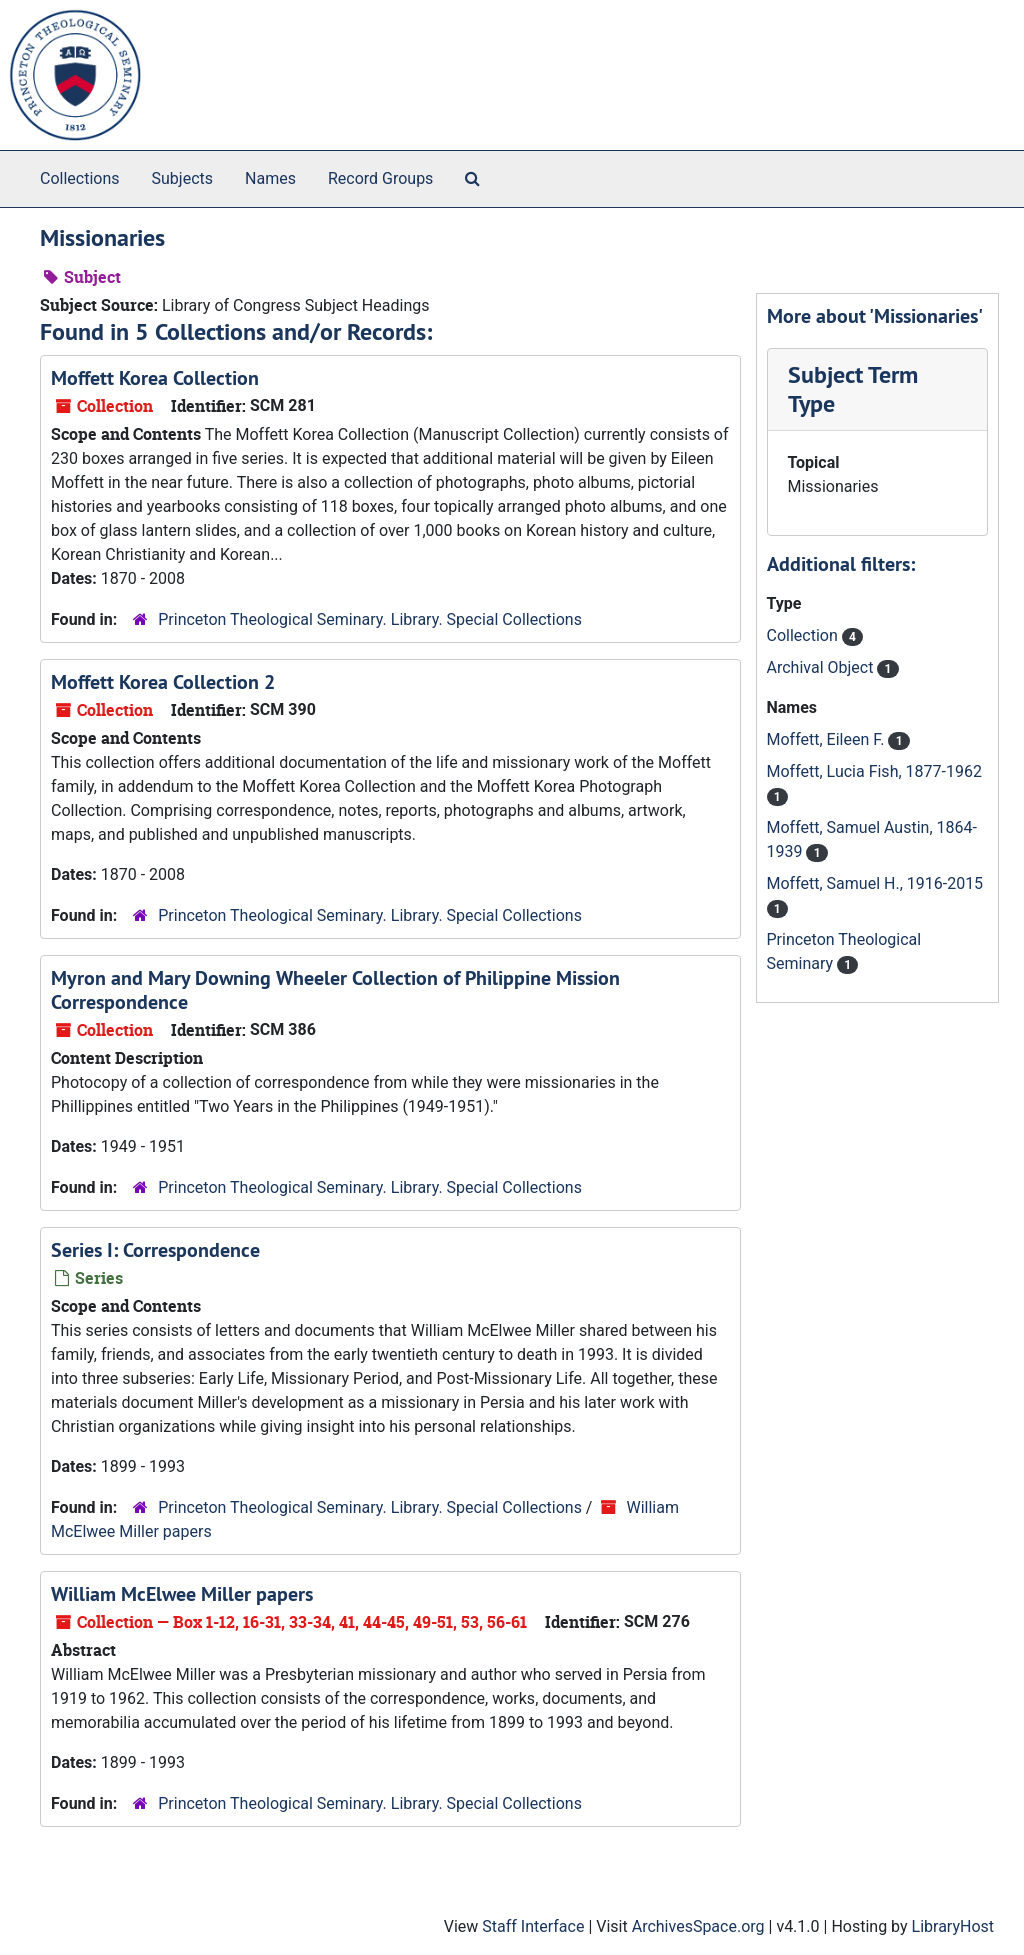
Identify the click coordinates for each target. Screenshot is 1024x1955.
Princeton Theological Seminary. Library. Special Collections (370, 619)
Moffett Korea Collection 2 (163, 682)
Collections (80, 178)
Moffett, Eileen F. (828, 739)
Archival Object (822, 667)
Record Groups (380, 178)
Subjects (182, 178)
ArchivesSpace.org (698, 1926)
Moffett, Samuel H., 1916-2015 (875, 883)
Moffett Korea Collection (155, 378)
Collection (804, 635)
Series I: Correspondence (155, 1250)
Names (270, 178)
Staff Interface (533, 1926)
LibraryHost (953, 1926)
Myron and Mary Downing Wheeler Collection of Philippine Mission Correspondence (335, 990)
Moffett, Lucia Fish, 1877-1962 (874, 771)
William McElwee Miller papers (182, 1594)
